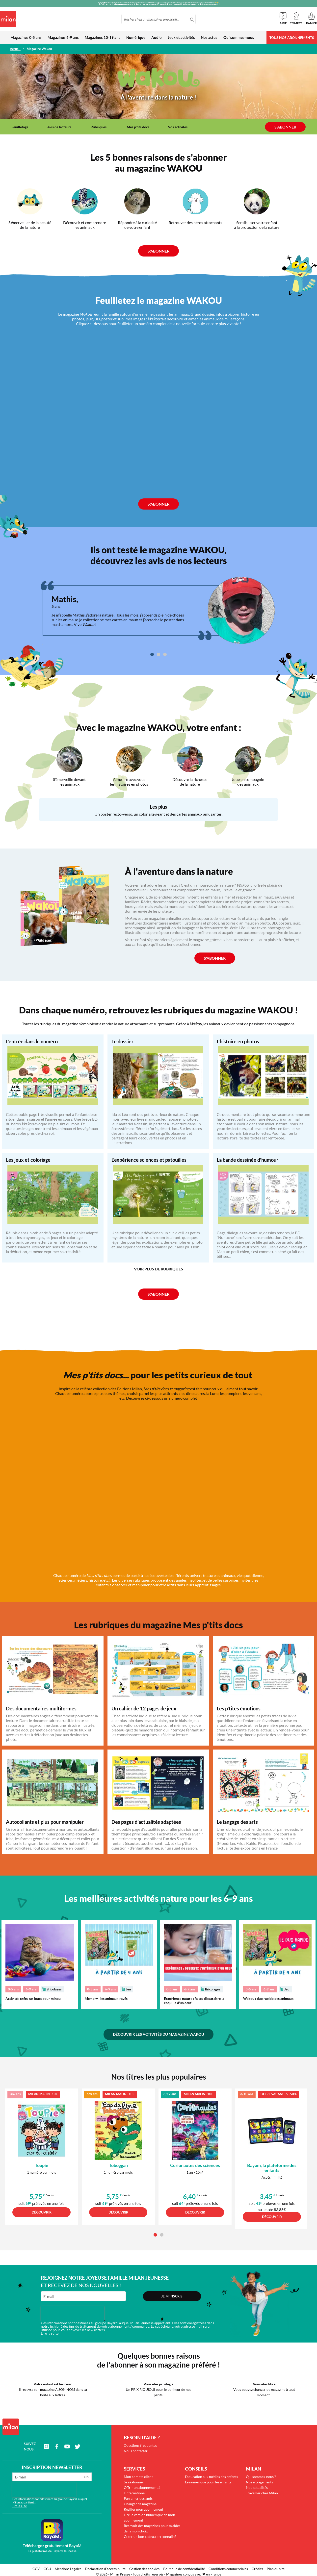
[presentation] (72, 2314)
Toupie (41, 2166)
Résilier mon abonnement (143, 2510)
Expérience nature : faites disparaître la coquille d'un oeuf (196, 2001)
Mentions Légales (68, 2570)
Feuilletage (19, 127)
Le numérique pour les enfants (208, 2483)
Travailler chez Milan (262, 2494)
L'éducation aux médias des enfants (211, 2477)
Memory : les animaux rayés (109, 1998)
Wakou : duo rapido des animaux (271, 1998)
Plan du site (276, 2570)
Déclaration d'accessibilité (105, 2570)
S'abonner (285, 127)
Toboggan (118, 2166)
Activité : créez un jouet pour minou (36, 1998)
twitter (77, 2447)
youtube (67, 2447)
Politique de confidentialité (184, 2570)
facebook (56, 2447)
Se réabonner (134, 2483)
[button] (296, 18)
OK (86, 2478)
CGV (36, 2570)
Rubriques (98, 127)
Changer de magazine (140, 2505)
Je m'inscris (172, 2297)
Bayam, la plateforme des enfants (271, 2169)
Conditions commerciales (228, 2570)
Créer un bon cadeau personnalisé (150, 2537)
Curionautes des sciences (195, 2166)
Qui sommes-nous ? (261, 2477)
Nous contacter (136, 2452)
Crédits (257, 2570)
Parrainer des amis (138, 2499)
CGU (47, 2570)
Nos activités (177, 127)
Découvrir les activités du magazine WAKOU (158, 2035)
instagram (46, 2447)
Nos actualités (257, 2488)
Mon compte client (138, 2477)
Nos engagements (259, 2483)
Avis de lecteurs (59, 127)
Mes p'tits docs (138, 127)
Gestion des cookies (144, 2570)
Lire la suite (49, 2334)
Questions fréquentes (140, 2446)
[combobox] (158, 19)
